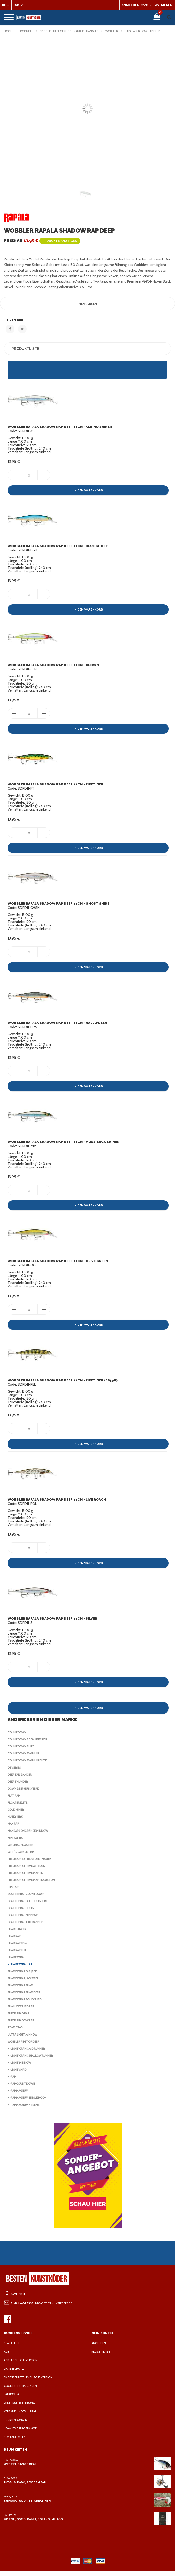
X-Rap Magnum (19, 2095)
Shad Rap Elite (19, 1954)
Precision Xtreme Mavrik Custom (33, 1884)
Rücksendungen (16, 2424)
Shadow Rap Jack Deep (25, 1982)
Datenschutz (14, 2373)
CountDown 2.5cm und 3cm (28, 1743)
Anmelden (99, 2347)
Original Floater (21, 1849)
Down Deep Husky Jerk (25, 1793)
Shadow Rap (17, 1961)
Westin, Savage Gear (20, 2468)
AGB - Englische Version (22, 2364)
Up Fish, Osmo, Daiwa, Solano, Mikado (33, 2523)
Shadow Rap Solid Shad (26, 2003)
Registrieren (101, 2356)
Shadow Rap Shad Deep (25, 1996)
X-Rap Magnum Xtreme (25, 2109)
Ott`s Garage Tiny (22, 1856)
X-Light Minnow (19, 2067)
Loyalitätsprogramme (21, 2432)
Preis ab (41, 245)
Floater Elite (18, 1807)
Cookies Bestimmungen (22, 2390)
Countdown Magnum (24, 1757)
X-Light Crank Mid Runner (28, 2053)
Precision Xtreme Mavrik (27, 1877)
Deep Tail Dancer (21, 1779)
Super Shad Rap (20, 2017)
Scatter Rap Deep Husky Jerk (31, 1905)
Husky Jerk (16, 1821)
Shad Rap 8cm (18, 1947)
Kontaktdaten (15, 2441)
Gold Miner (16, 1814)
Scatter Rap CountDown (27, 1898)
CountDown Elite (21, 1750)
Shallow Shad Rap (22, 2010)
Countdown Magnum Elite (28, 1765)
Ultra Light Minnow (23, 2039)
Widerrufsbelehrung (21, 2407)
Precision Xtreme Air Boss (28, 1870)
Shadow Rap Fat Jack (24, 1975)
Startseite (12, 2347)
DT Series (15, 1772)
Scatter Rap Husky (22, 1912)
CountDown (17, 1736)
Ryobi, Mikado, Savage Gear (25, 2486)
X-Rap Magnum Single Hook (29, 2102)
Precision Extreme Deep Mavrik (32, 1863)
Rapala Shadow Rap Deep (23, 35)
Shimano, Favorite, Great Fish (27, 2505)
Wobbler (120, 31)
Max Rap (14, 1828)
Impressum (12, 2398)
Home (8, 31)
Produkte (26, 31)
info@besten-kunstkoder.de (54, 2308)
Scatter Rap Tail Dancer (27, 1926)
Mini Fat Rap (17, 1842)
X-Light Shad (17, 2074)
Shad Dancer (18, 1933)
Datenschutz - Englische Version (30, 2381)
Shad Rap (15, 1940)
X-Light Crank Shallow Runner (32, 2060)
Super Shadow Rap (22, 2024)
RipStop (14, 1891)
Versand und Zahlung (21, 2415)
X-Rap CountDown (21, 2088)
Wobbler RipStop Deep (25, 2046)
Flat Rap (14, 1800)
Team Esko (16, 2031)
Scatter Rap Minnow (23, 1919)
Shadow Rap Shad (21, 1989)
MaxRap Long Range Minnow (29, 1835)
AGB (7, 2356)
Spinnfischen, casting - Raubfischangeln (73, 31)
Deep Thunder (18, 1786)
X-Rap (12, 2081)
